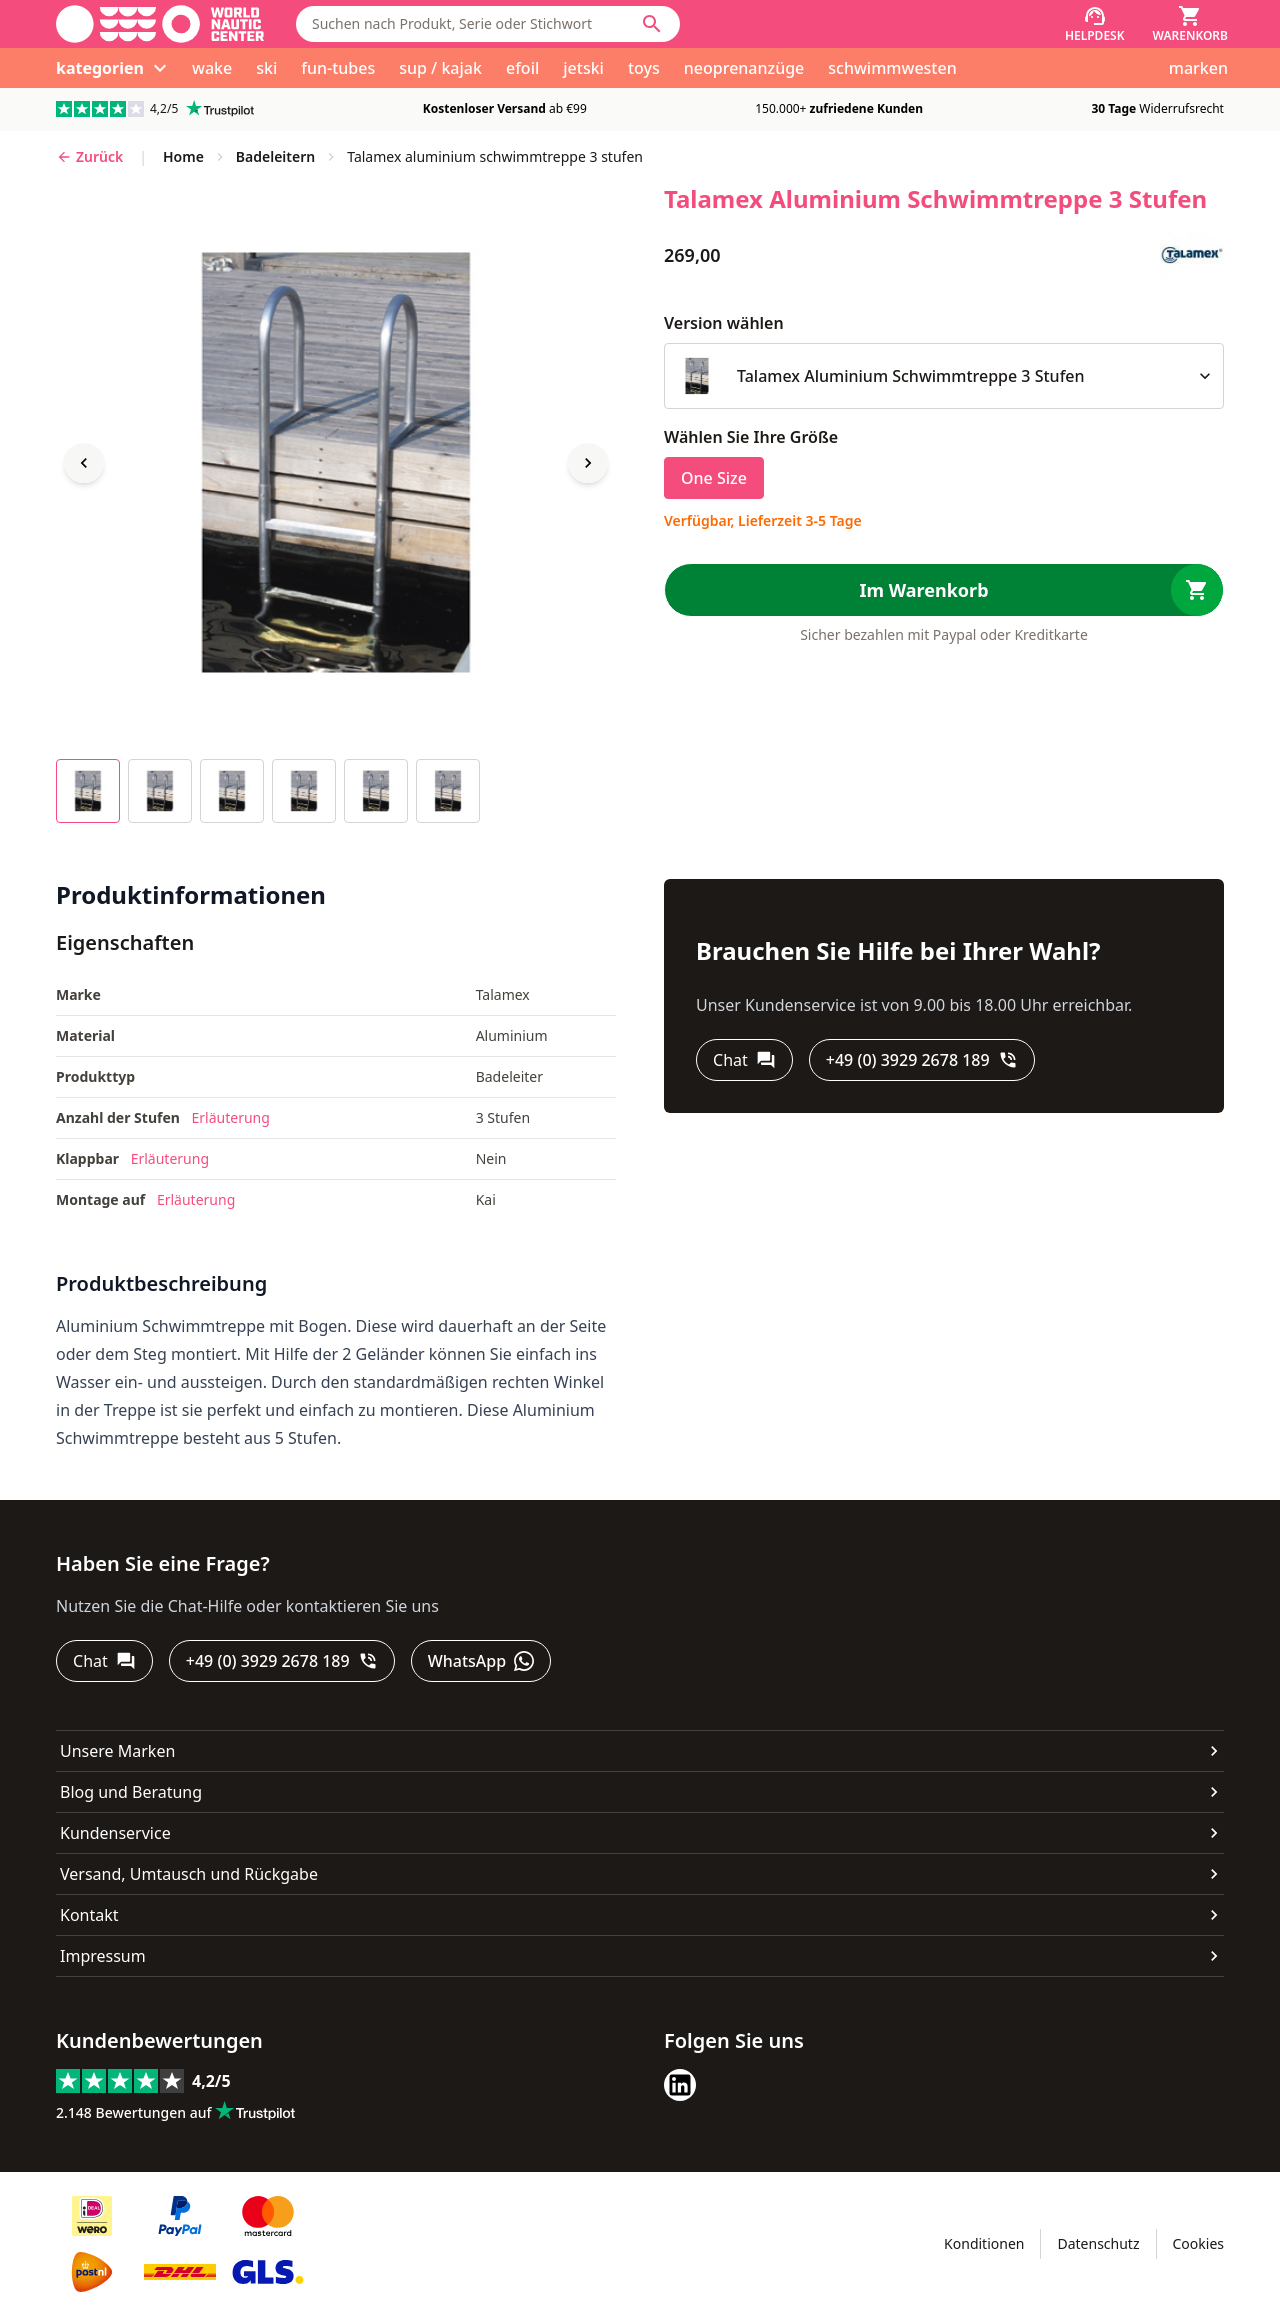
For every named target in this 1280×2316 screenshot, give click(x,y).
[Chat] (744, 1060)
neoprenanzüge (744, 68)
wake (212, 68)
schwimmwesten (892, 68)
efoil (522, 68)
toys (644, 68)
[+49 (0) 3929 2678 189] (922, 1060)
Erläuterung (231, 1117)
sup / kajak (440, 68)
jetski (583, 68)
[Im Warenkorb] (944, 590)
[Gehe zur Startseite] (160, 24)
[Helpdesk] (1095, 24)
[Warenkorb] (1190, 24)
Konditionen (984, 2243)
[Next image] (588, 463)
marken (1198, 68)
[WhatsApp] (481, 1661)
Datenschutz (1098, 2243)
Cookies (1198, 2243)
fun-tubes (338, 68)
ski (266, 68)
